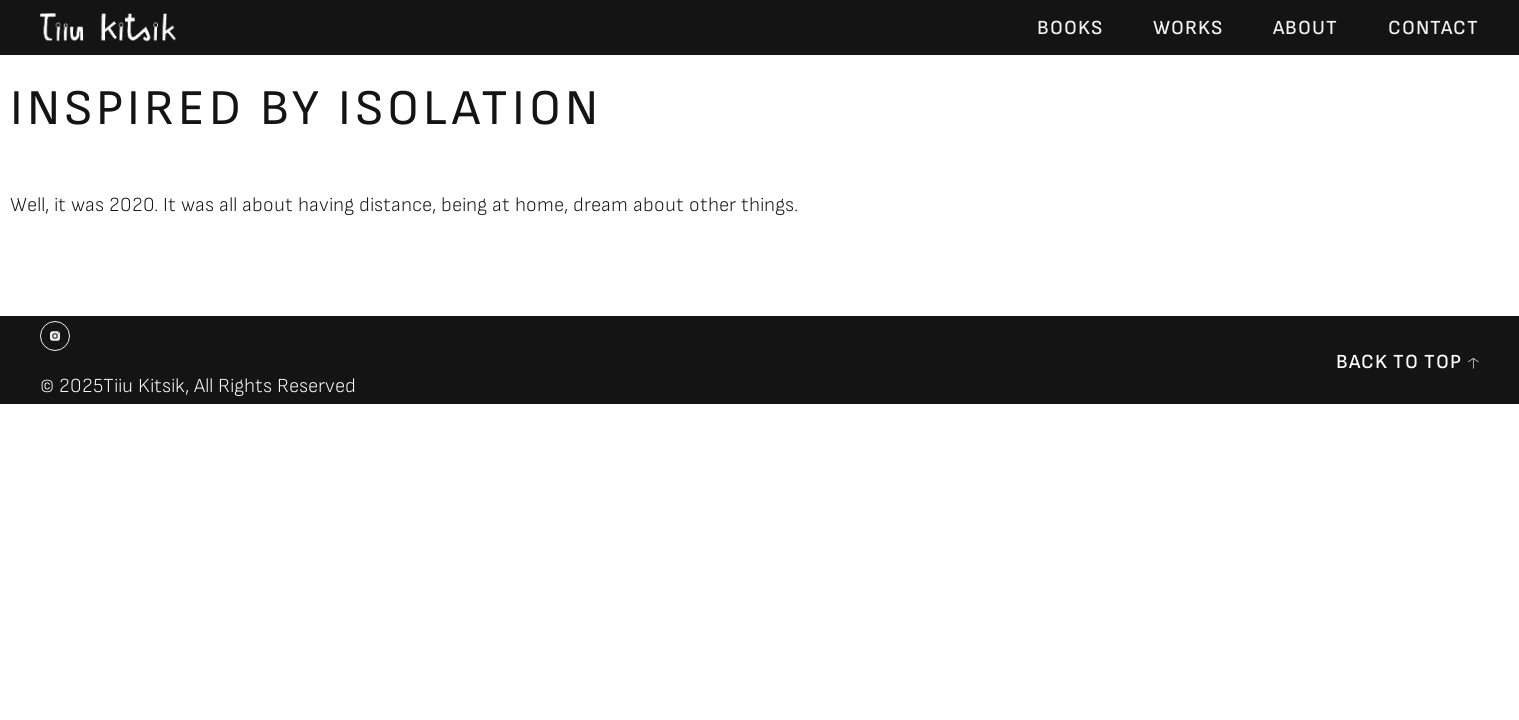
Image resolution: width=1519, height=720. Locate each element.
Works (1188, 28)
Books (1070, 28)
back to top (1399, 362)
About (1305, 28)
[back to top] (1473, 363)
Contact (1433, 28)
